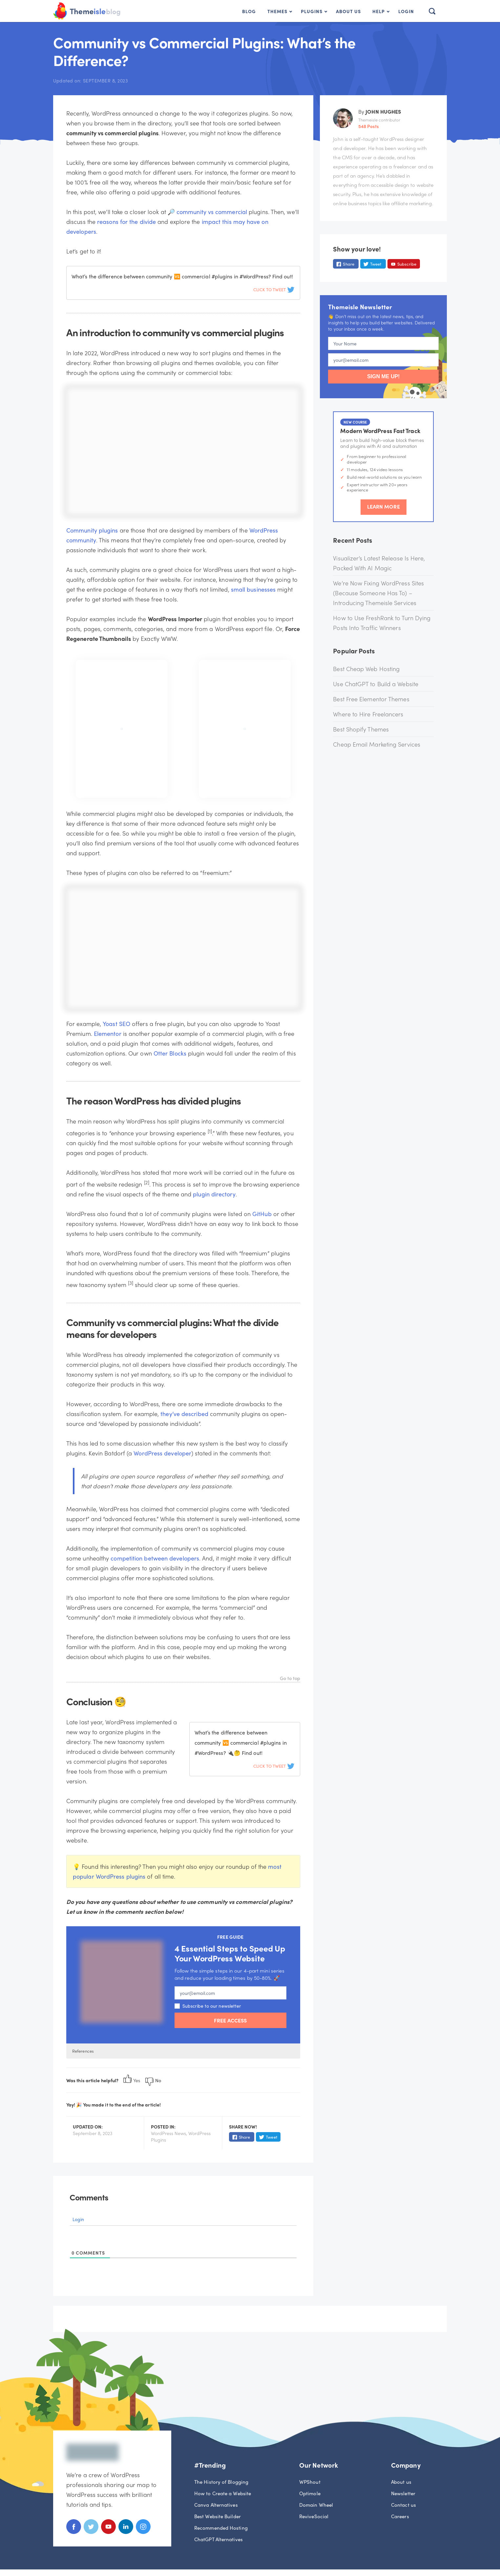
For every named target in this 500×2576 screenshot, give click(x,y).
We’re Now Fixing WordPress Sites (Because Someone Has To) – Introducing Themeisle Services (378, 593)
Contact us (403, 2504)
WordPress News (168, 2133)
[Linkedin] (125, 2531)
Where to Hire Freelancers (368, 714)
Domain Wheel (316, 2504)
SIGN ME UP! (383, 376)
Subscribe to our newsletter (208, 2006)
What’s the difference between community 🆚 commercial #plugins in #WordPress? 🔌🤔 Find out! (241, 1743)
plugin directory (214, 1194)
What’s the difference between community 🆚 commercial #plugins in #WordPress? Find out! (182, 276)
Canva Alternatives (216, 2504)
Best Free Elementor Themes (371, 699)
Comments (89, 2197)
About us (401, 2481)
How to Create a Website (222, 2493)
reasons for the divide (126, 221)
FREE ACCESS (230, 2020)
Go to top (290, 1678)
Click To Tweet (274, 289)
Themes (277, 11)
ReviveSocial (313, 2516)
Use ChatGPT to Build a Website (375, 684)
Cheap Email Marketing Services (376, 744)
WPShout (310, 2481)
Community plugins (92, 530)
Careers (400, 2516)
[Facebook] (74, 2531)
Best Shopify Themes (361, 729)
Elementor (107, 1033)
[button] (430, 11)
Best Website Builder (217, 2516)
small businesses (253, 589)
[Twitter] (91, 2531)
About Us (348, 11)
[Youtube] (108, 2531)
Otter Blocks (170, 1053)
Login (406, 11)
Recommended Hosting (221, 2527)
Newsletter (403, 2493)
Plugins (312, 11)
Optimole (310, 2493)
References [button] (83, 2051)
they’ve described (184, 1413)
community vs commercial (212, 211)
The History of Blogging (221, 2481)
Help (378, 11)
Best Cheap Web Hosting (366, 669)
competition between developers (155, 1558)
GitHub (262, 1214)
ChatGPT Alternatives (218, 2539)
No (153, 2080)
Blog (249, 11)
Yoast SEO (116, 1023)
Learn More (383, 506)
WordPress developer (162, 1453)
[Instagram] (143, 2531)
